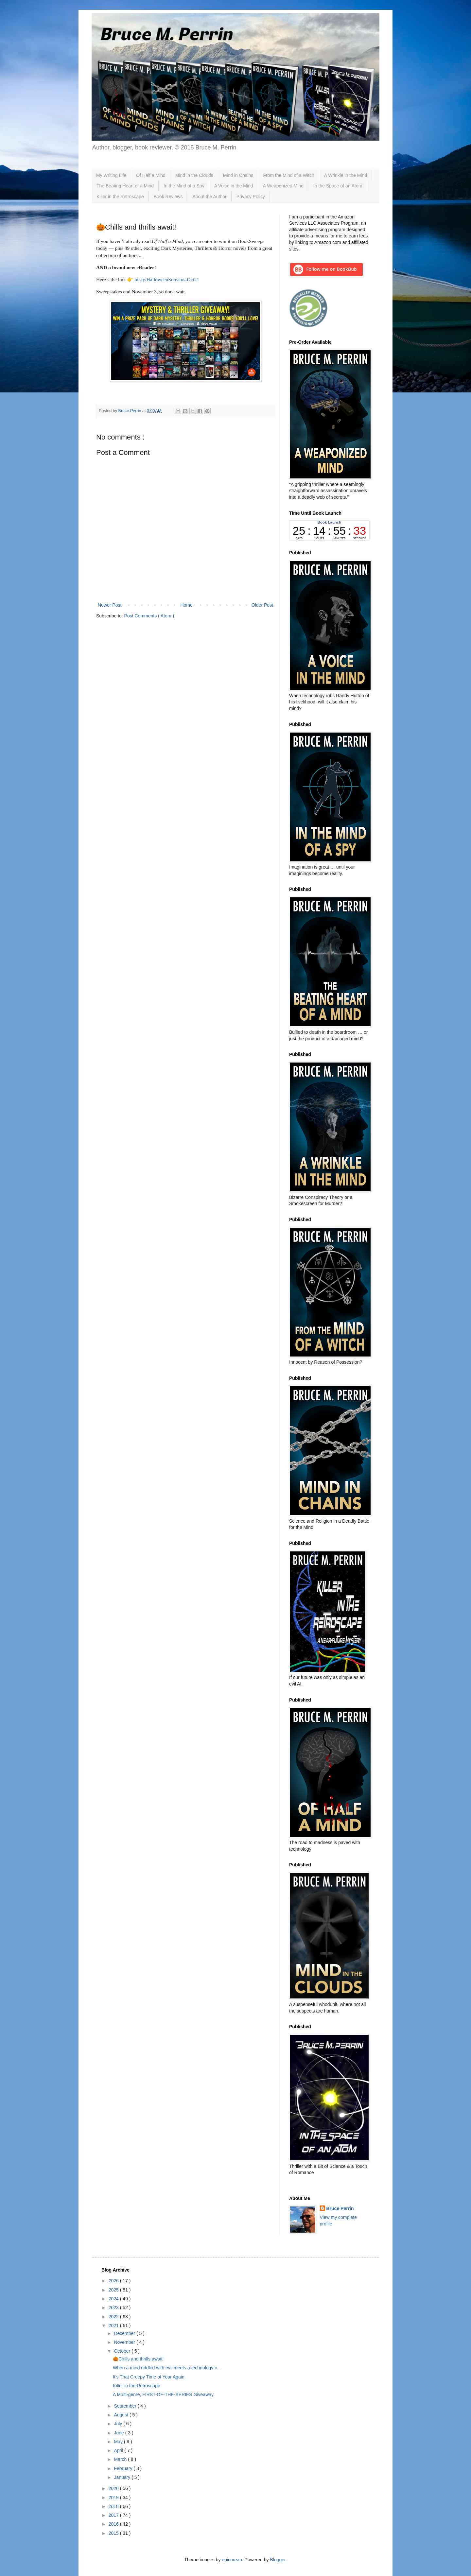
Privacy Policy (250, 196)
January (122, 2477)
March (121, 2459)
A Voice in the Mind (233, 185)
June (119, 2432)
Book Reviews (168, 196)
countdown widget (329, 530)
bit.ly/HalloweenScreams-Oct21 (166, 279)
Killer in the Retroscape (120, 196)
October (122, 2351)
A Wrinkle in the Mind (345, 175)
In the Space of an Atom (337, 185)
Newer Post (109, 605)
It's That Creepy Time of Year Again (148, 2376)
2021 (114, 2325)
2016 (114, 2524)
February (123, 2468)
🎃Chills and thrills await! (138, 2358)
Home (186, 605)
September (125, 2406)
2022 (114, 2316)
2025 (114, 2289)
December (125, 2333)
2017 (114, 2515)
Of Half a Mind (150, 175)
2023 (114, 2307)
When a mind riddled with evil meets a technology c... (167, 2367)
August (121, 2414)
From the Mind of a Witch (288, 175)
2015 (114, 2533)
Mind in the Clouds (194, 175)
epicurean (232, 2559)
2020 (114, 2488)
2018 (114, 2506)
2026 (114, 2280)
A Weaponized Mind (283, 185)
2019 (114, 2497)
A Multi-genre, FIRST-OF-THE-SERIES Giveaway (163, 2394)
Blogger (277, 2559)
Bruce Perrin (340, 2208)
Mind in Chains (238, 175)
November (125, 2342)
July (118, 2423)
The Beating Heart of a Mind (125, 185)
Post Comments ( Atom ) (149, 615)
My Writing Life (111, 175)
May (119, 2441)
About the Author (209, 196)
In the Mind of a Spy (184, 185)
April (119, 2450)
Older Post (262, 605)
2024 (114, 2298)
